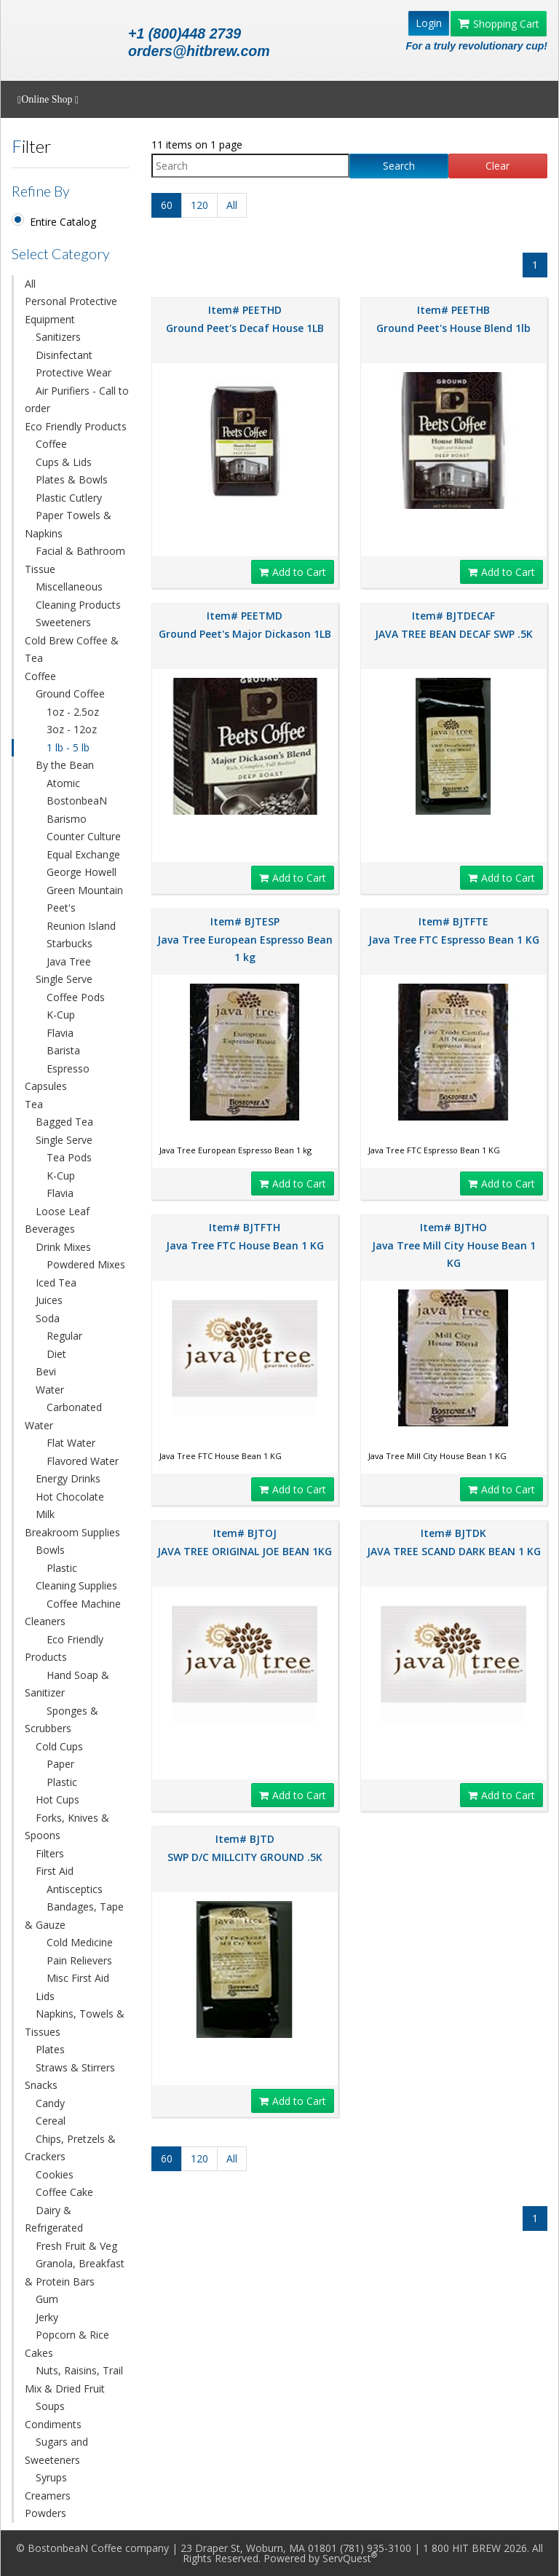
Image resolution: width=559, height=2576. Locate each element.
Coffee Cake (64, 2192)
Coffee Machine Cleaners (73, 1613)
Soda (48, 1318)
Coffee (51, 444)
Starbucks (69, 943)
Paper (60, 1764)
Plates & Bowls (72, 479)
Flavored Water (83, 1461)
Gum (47, 2299)
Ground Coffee (70, 693)
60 (167, 205)
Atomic (63, 783)
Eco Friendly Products (76, 426)
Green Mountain (85, 890)
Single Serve (64, 979)
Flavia (60, 1033)
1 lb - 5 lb (68, 747)
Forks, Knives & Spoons (67, 1827)
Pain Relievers (79, 1960)
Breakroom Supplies (72, 1532)
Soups (50, 2406)
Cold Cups (59, 1746)
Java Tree (69, 961)
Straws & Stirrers (75, 2067)
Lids (45, 1996)
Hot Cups (57, 1799)
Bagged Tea (64, 1122)
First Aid (55, 1871)
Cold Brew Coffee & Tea (72, 649)
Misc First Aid (78, 1978)
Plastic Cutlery (69, 498)
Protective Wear (73, 372)
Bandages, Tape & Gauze (74, 1916)
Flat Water (71, 1443)
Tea (34, 1104)
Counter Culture (84, 836)
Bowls (50, 1550)
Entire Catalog (63, 222)
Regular (64, 1336)
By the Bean (65, 765)
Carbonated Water (63, 1416)
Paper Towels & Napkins (68, 524)
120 (199, 205)
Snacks (41, 2085)
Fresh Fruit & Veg (76, 2246)
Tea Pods (69, 1157)
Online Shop (48, 100)
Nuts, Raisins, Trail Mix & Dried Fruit (74, 2379)
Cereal (51, 2120)
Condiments (53, 2424)
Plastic (62, 1568)
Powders (45, 2513)
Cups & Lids (64, 462)
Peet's (61, 907)
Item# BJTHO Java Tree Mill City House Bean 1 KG (454, 1245)
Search (399, 166)
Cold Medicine (80, 1942)
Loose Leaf (63, 1211)
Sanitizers (58, 337)
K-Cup (61, 1015)
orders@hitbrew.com (199, 51)
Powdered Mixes (86, 1264)
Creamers (48, 2495)
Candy (50, 2103)
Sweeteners (63, 622)
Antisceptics (75, 1889)
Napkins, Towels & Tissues (74, 2023)
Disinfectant (64, 355)
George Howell (81, 872)
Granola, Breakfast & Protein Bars (74, 2272)
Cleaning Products (78, 605)
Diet (56, 1354)
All (30, 284)
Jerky (47, 2317)
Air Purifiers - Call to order (77, 400)
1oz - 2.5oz (73, 712)
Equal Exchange (83, 854)
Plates (50, 2049)
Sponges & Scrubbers (61, 1720)
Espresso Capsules (57, 1078)
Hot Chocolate (70, 1497)
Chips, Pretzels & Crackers (70, 2148)
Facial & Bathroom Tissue (75, 560)
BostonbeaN (77, 800)
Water (50, 1389)
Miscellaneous (69, 586)
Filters (50, 1853)
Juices (49, 1300)
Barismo (67, 819)
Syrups (51, 2477)
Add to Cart (292, 572)
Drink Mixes (63, 1247)
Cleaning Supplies (76, 1585)
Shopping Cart (498, 24)
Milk (45, 1514)
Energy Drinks (68, 1478)
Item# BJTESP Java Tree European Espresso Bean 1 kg (245, 939)
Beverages (50, 1229)
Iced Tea (56, 1282)
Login (429, 23)
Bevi (46, 1371)
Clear (497, 166)
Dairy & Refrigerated (54, 2219)
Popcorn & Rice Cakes (67, 2344)
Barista (63, 1050)
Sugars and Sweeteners (56, 2451)
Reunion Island (81, 926)
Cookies (55, 2174)
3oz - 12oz (72, 729)
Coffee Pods (76, 997)
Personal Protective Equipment (71, 310)
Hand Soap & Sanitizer (67, 1684)
